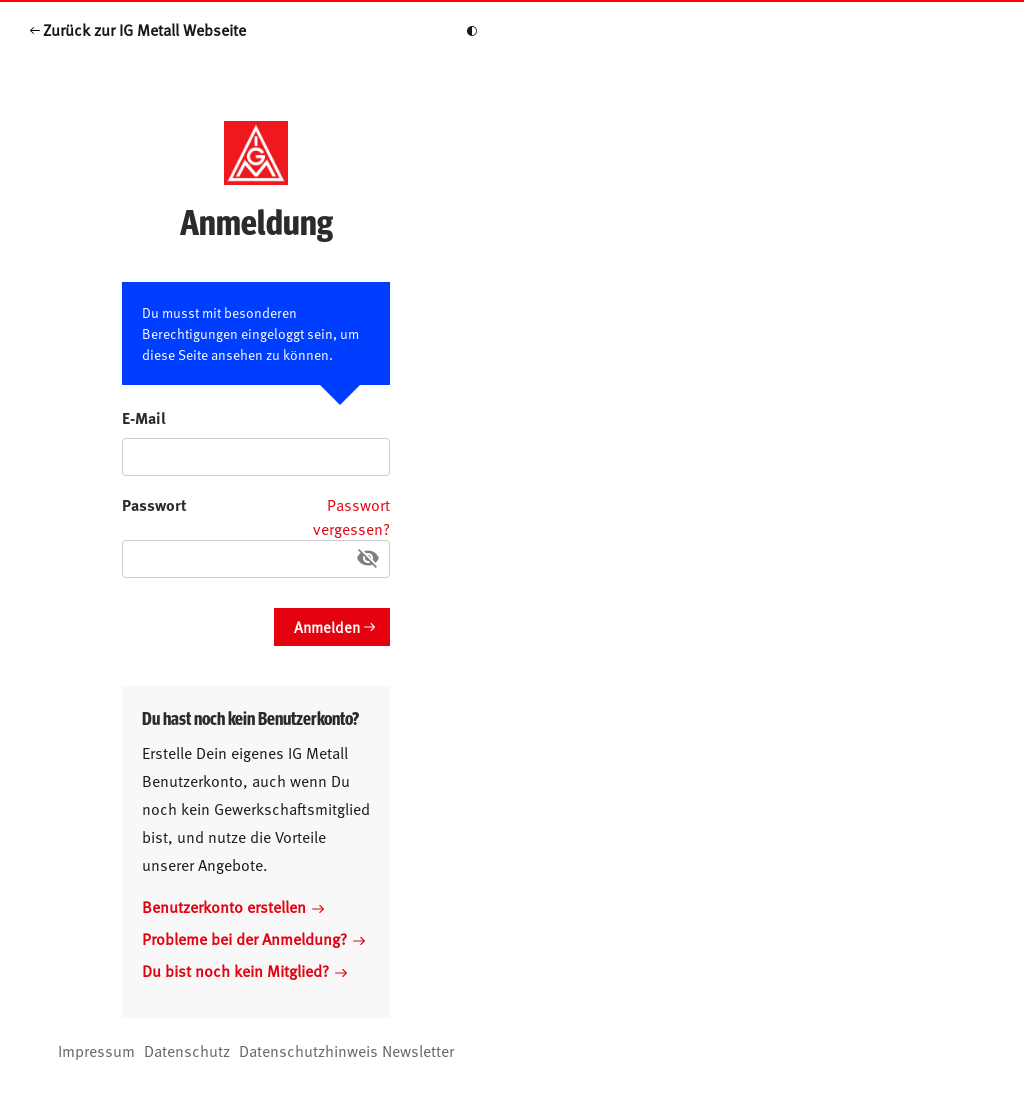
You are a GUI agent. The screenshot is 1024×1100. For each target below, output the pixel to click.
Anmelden (327, 626)
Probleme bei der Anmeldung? (253, 938)
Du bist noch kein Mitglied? (244, 970)
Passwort (154, 504)
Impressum (96, 1050)
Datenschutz (187, 1050)
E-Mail (144, 417)
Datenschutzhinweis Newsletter (346, 1050)
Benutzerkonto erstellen (233, 906)
